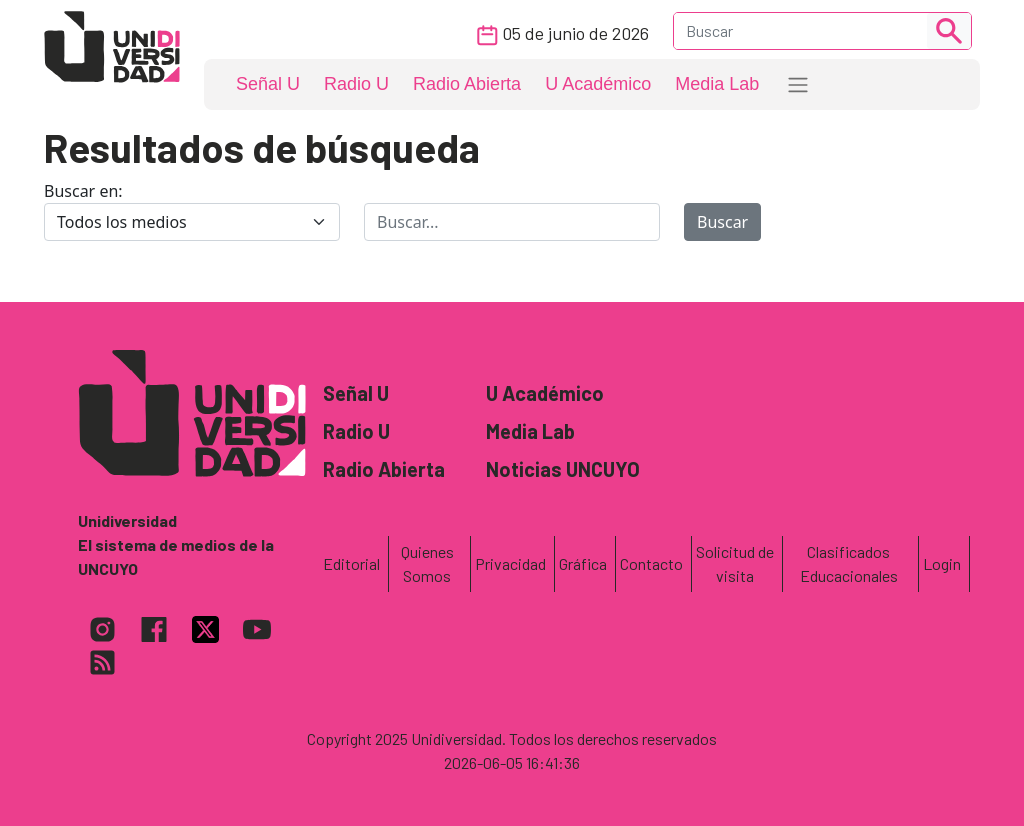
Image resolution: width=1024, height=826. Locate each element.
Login (942, 563)
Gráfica (583, 563)
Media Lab (717, 84)
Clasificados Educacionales (849, 563)
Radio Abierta (467, 84)
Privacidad (510, 563)
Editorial (351, 563)
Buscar (722, 222)
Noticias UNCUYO (563, 469)
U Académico (598, 84)
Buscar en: (83, 191)
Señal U (268, 84)
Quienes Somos (427, 563)
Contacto (651, 563)
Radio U (356, 84)
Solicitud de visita (735, 563)
